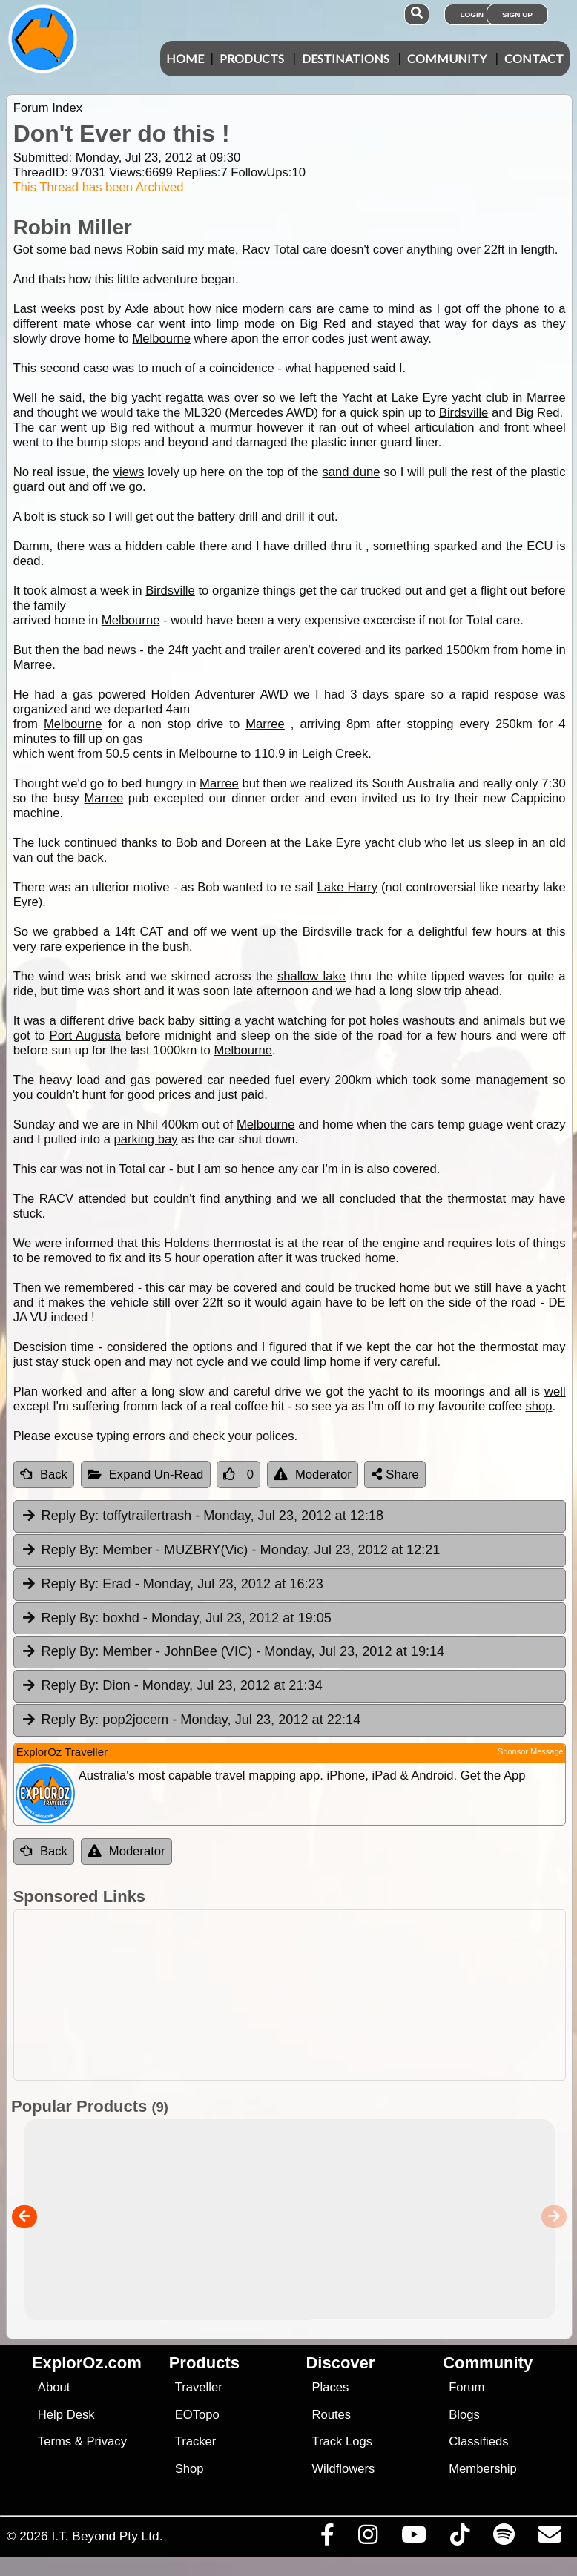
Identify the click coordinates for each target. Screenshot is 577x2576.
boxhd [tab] (176, 1622)
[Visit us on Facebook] (327, 2541)
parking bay (146, 1139)
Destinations (345, 58)
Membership (482, 2473)
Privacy (106, 2445)
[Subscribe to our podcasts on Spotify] (503, 2541)
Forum (466, 2391)
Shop (189, 2473)
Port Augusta (86, 1035)
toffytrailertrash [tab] (202, 1520)
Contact (534, 58)
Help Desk (66, 2418)
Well (25, 398)
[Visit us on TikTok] (459, 2541)
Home (185, 58)
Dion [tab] (172, 1690)
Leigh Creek (335, 754)
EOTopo (197, 2418)
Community (447, 58)
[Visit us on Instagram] (367, 2541)
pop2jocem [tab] (191, 1724)
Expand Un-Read (146, 1478)
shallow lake (311, 976)
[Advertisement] (286, 1998)
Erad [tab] (172, 1588)
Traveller (198, 2391)
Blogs (464, 2418)
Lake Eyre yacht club (450, 398)
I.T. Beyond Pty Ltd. (106, 2539)
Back (43, 1478)
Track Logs (341, 2445)
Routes (331, 2418)
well (555, 1391)
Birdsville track (343, 932)
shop (538, 1406)
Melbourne (161, 338)
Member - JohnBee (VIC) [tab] (233, 1656)
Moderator (313, 1478)
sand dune (351, 472)
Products (252, 58)
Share (395, 1478)
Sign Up (517, 14)
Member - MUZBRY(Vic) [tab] (231, 1554)
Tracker (196, 2445)
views (129, 472)
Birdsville (464, 413)
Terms (54, 2445)
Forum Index (47, 108)
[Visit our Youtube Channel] (413, 2541)
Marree (546, 398)
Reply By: (70, 1519)
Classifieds (478, 2445)
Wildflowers (343, 2473)
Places (330, 2391)
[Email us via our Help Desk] (549, 2541)
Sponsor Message (531, 1755)
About (54, 2391)
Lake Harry (347, 887)
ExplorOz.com (87, 2366)
